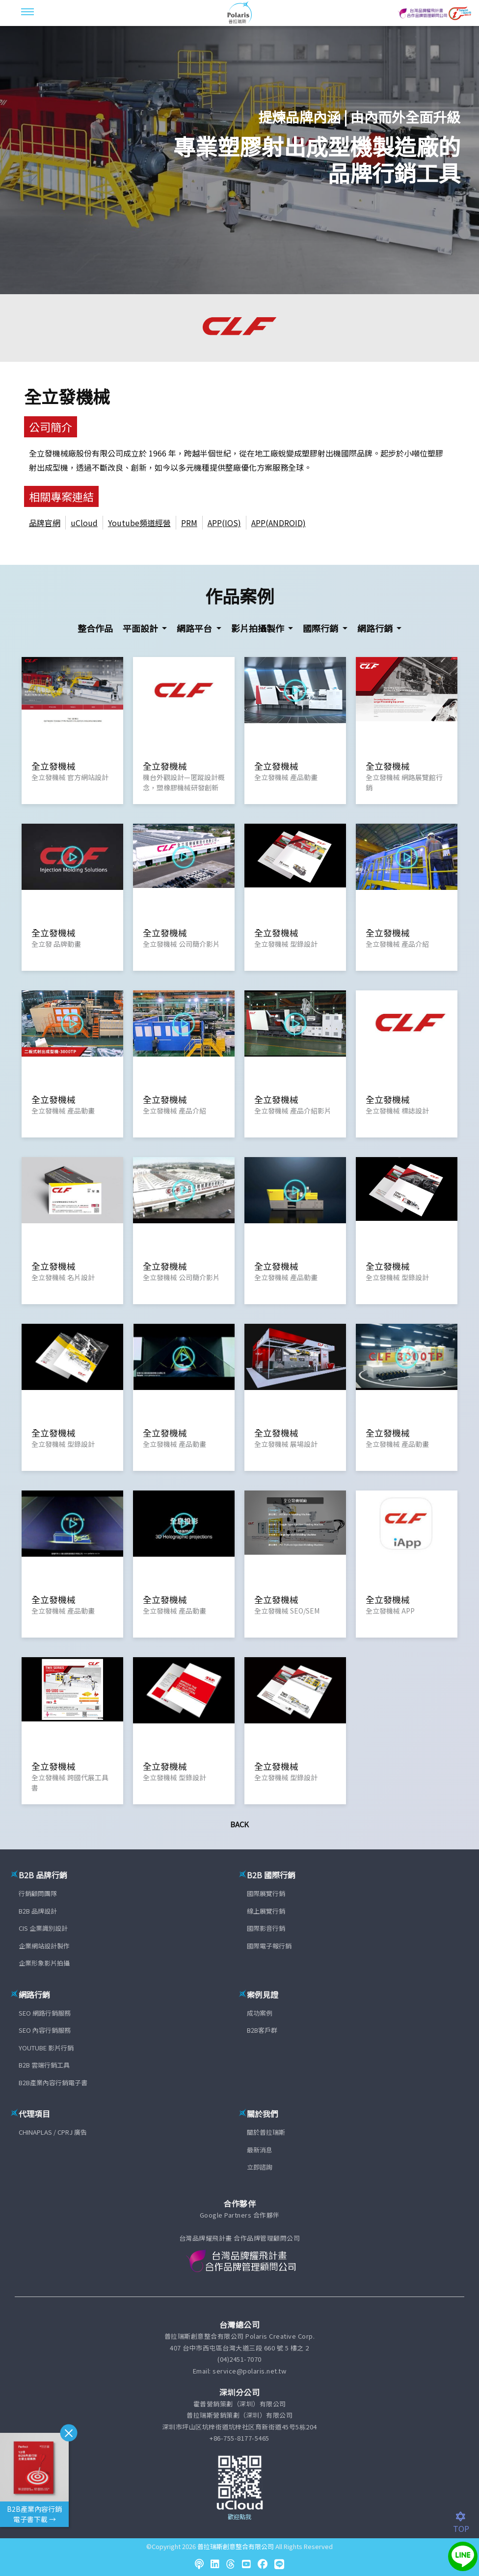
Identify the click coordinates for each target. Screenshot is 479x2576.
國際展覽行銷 (266, 1893)
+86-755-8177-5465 (239, 2438)
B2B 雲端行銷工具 (44, 2065)
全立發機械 (67, 395)
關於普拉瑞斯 (266, 2132)
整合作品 (95, 628)
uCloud (84, 523)
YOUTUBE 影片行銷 (46, 2047)
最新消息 (259, 2149)
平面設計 (141, 628)
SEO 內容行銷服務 (45, 2030)
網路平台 (195, 628)
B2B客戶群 (262, 2030)
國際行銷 (321, 628)
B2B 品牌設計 (38, 1911)
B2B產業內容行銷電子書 (53, 2082)
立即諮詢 (259, 2167)
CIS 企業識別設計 (43, 1928)
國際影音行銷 (266, 1928)
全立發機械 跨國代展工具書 (69, 1782)
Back (239, 1824)
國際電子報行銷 (269, 1945)
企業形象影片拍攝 (44, 1963)
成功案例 (259, 2013)
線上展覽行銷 (266, 1911)
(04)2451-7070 (239, 2359)
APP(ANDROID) (278, 523)
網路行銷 (376, 628)
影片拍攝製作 (258, 628)
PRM (189, 523)
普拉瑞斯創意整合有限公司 (235, 2546)
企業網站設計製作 (44, 1945)
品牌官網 (44, 523)
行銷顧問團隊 (38, 1893)
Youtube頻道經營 (139, 523)
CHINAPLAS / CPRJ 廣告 (53, 2132)
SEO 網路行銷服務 (45, 2013)
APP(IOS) (224, 523)
